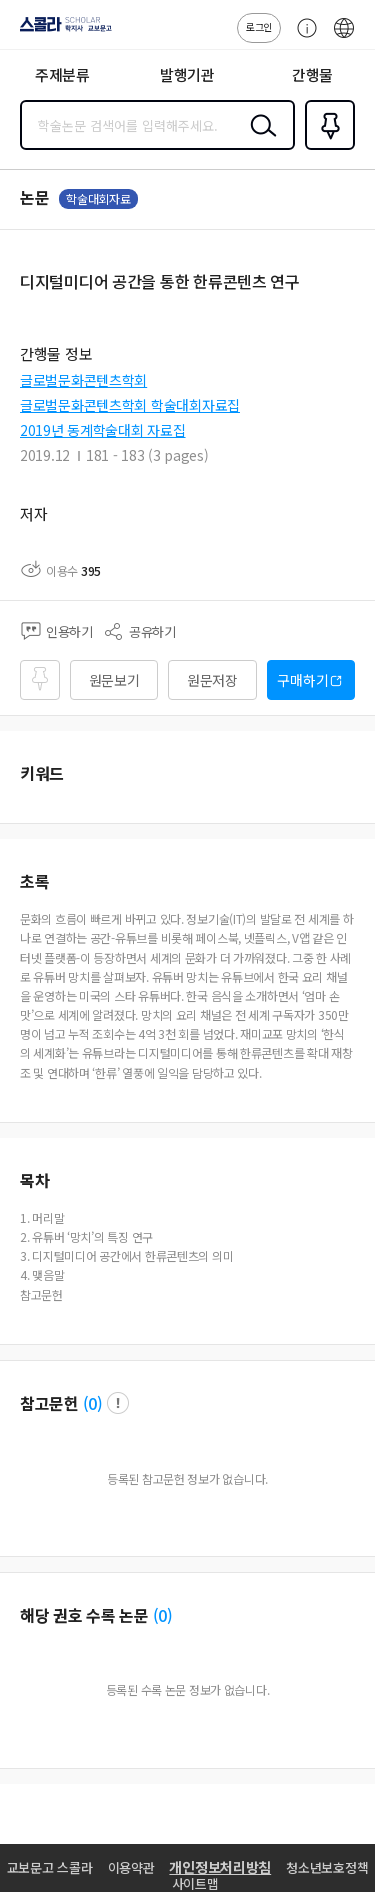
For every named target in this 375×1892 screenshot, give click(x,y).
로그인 (259, 26)
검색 (259, 141)
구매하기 (302, 680)
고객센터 (302, 38)
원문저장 (212, 680)
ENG (344, 38)
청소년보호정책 (327, 1867)
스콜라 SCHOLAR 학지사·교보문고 (60, 31)
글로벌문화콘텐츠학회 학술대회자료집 (130, 405)
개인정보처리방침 (220, 1867)
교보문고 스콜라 (50, 1867)
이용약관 (131, 1867)
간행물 (312, 74)
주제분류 (62, 74)
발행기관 (187, 74)
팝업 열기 (118, 1403)
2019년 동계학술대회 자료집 (103, 430)
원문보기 (114, 680)
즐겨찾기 (326, 148)
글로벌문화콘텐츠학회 (83, 380)
